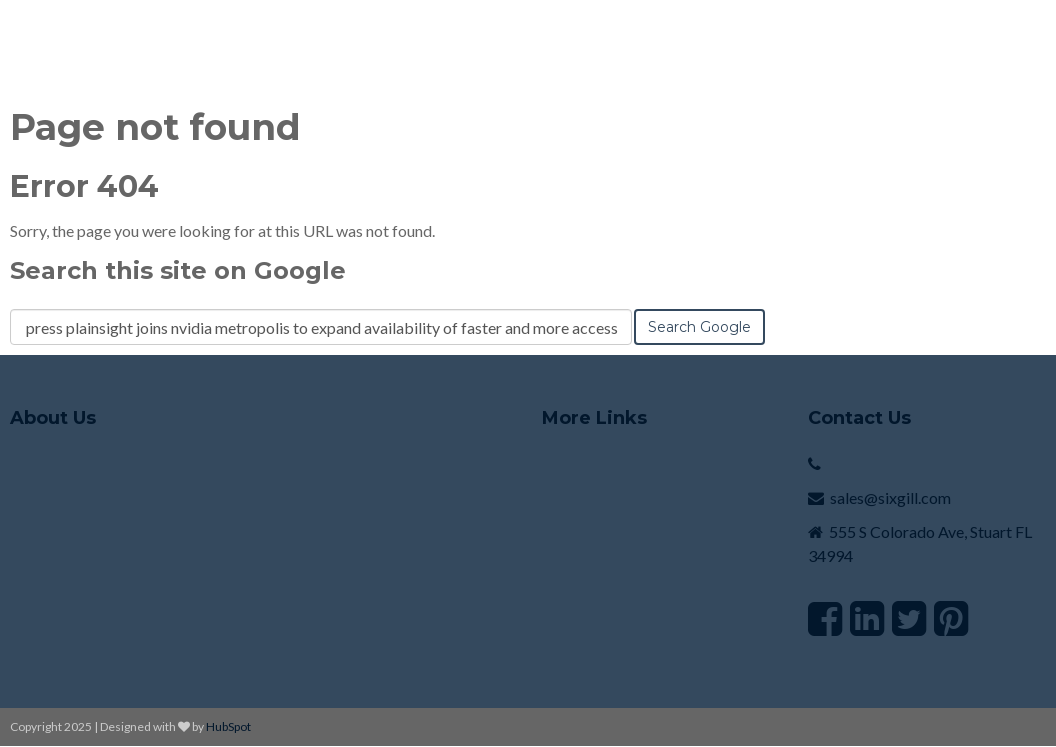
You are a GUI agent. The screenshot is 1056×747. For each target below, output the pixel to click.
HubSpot (228, 726)
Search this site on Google (178, 270)
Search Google (699, 327)
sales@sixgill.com (890, 497)
